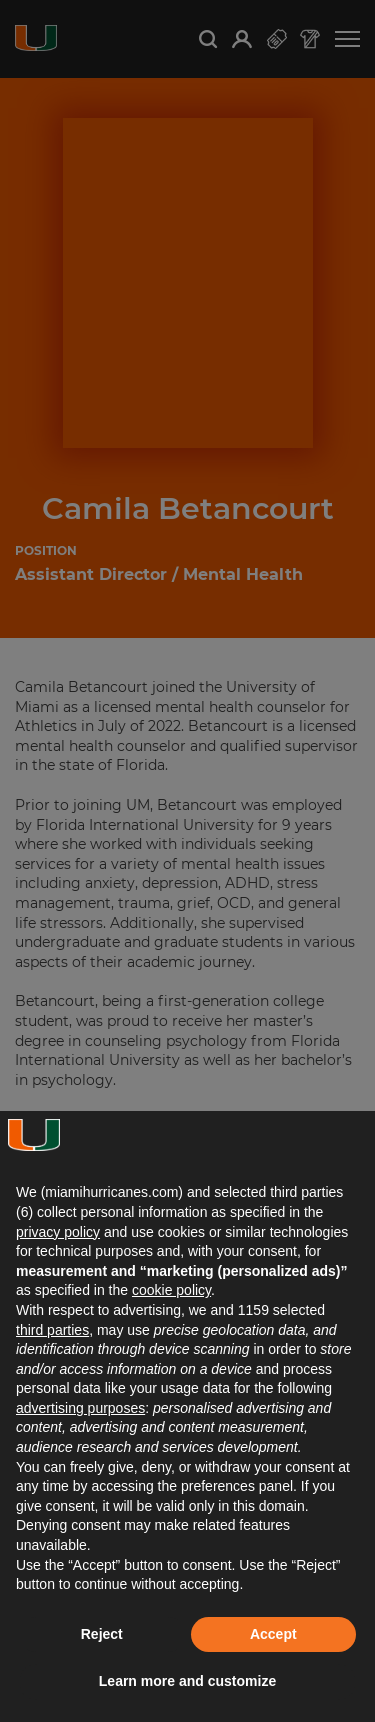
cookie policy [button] (171, 1290)
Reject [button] (102, 1634)
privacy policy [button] (58, 1232)
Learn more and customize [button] (187, 1681)
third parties (52, 1330)
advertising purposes (80, 1408)
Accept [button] (273, 1634)
